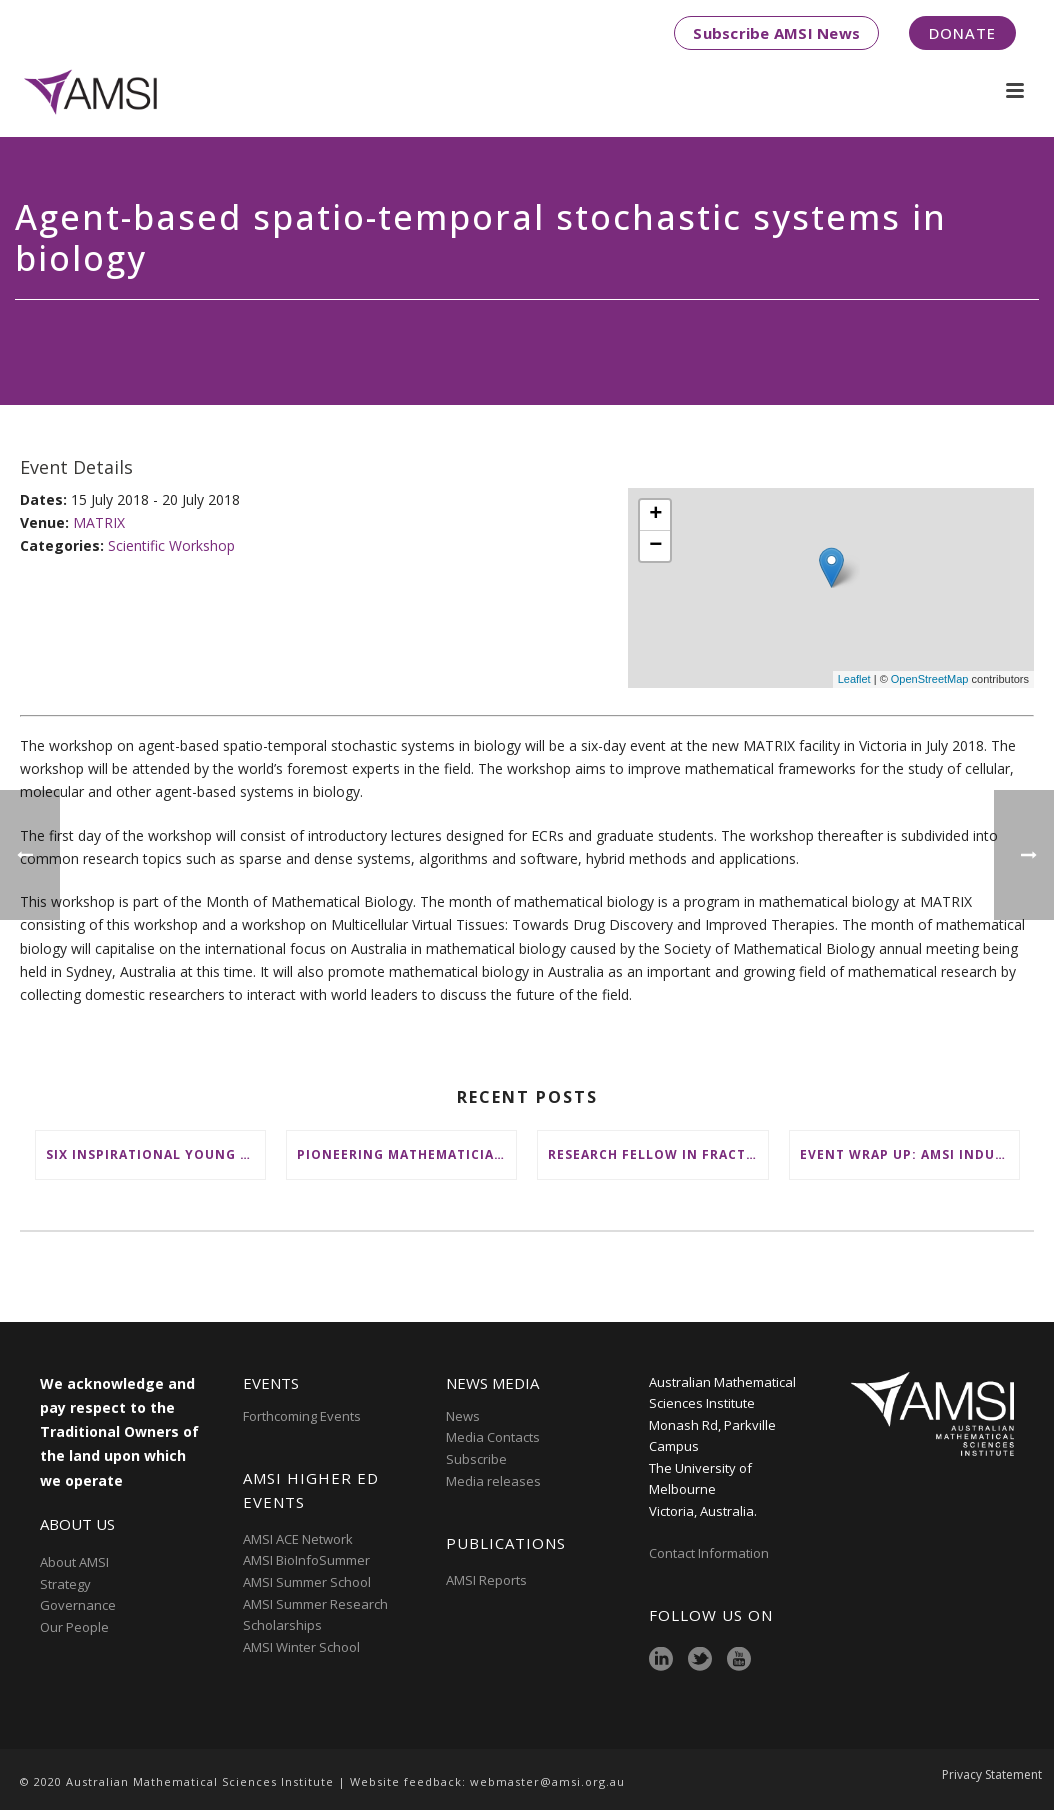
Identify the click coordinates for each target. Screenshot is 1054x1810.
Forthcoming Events (302, 1416)
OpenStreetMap (930, 679)
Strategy (65, 1584)
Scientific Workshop (171, 545)
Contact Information (710, 1553)
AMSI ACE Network (298, 1539)
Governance (78, 1605)
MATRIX (99, 522)
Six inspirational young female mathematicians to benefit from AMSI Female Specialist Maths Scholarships (155, 1154)
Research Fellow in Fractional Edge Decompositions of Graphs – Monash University (657, 1154)
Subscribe (476, 1459)
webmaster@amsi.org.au (547, 1781)
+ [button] (655, 515)
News (463, 1416)
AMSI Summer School (307, 1582)
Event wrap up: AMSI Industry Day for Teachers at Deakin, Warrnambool (909, 1154)
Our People (74, 1627)
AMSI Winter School (301, 1647)
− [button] (655, 546)
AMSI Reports (486, 1580)
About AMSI (74, 1562)
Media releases (493, 1481)
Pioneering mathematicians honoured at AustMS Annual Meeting (406, 1154)
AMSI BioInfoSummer (306, 1560)
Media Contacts (493, 1437)
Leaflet (854, 679)
